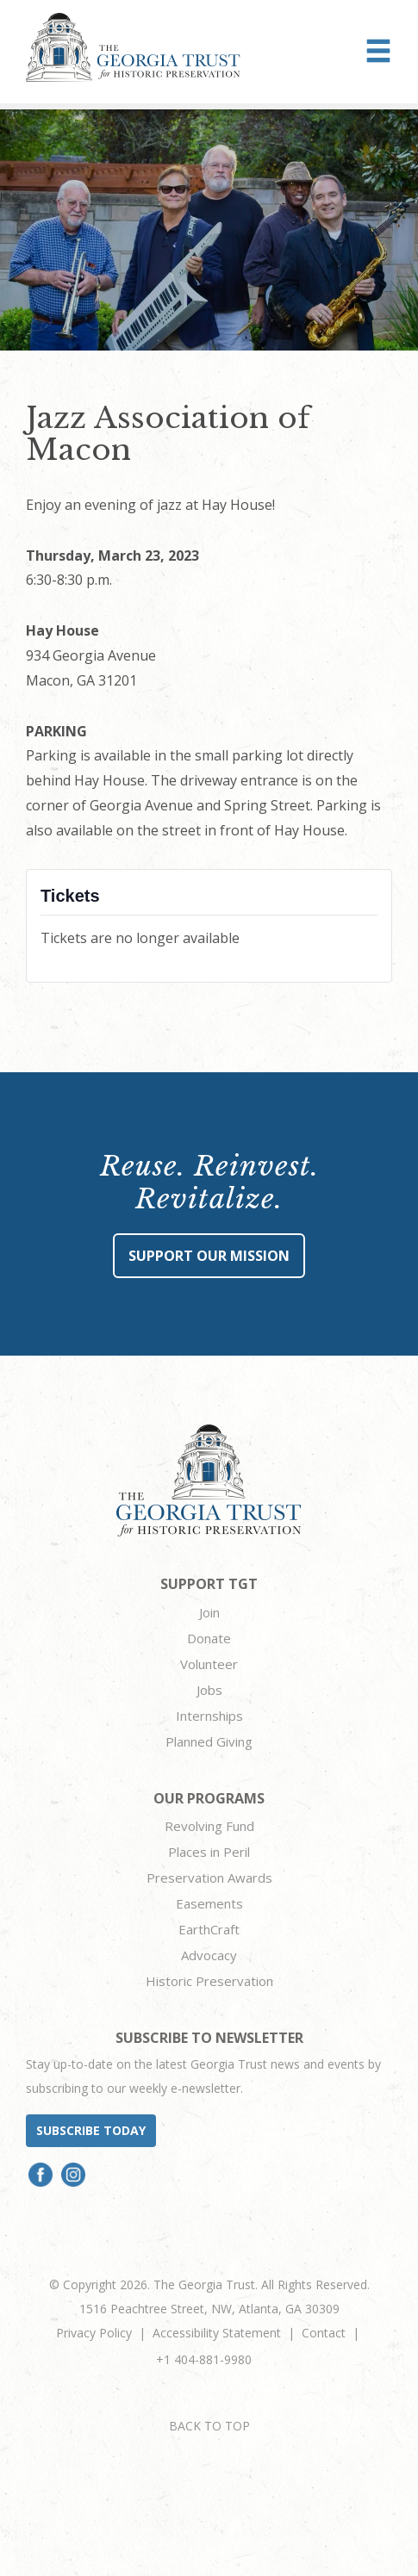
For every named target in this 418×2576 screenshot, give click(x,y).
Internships (209, 1715)
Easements (209, 1903)
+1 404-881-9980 (204, 2359)
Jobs (209, 1689)
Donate (209, 1638)
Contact (324, 2333)
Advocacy (209, 1955)
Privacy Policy (94, 2333)
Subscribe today (91, 2130)
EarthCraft (209, 1929)
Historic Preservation (209, 1980)
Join (209, 1612)
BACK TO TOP (209, 2426)
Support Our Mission (209, 1255)
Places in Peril (209, 1851)
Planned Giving (209, 1741)
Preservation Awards (209, 1877)
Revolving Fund (209, 1825)
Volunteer (209, 1664)
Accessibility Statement (217, 2333)
